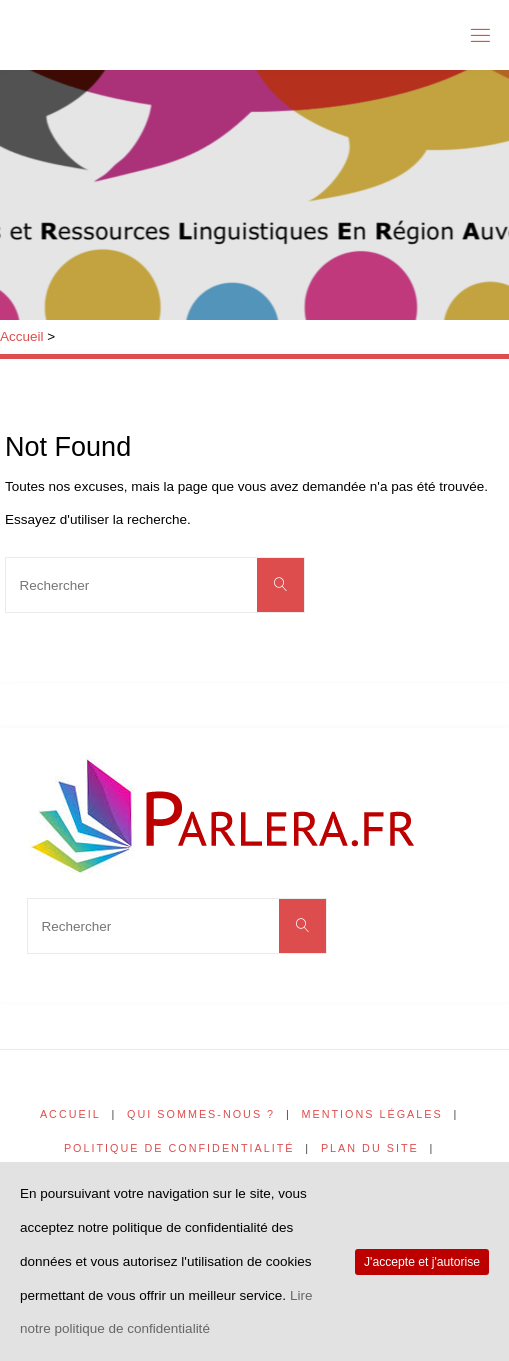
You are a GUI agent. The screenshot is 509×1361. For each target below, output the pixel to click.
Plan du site (370, 1148)
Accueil (22, 336)
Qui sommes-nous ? (201, 1114)
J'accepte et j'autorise (422, 1262)
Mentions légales (372, 1114)
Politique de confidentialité (179, 1148)
